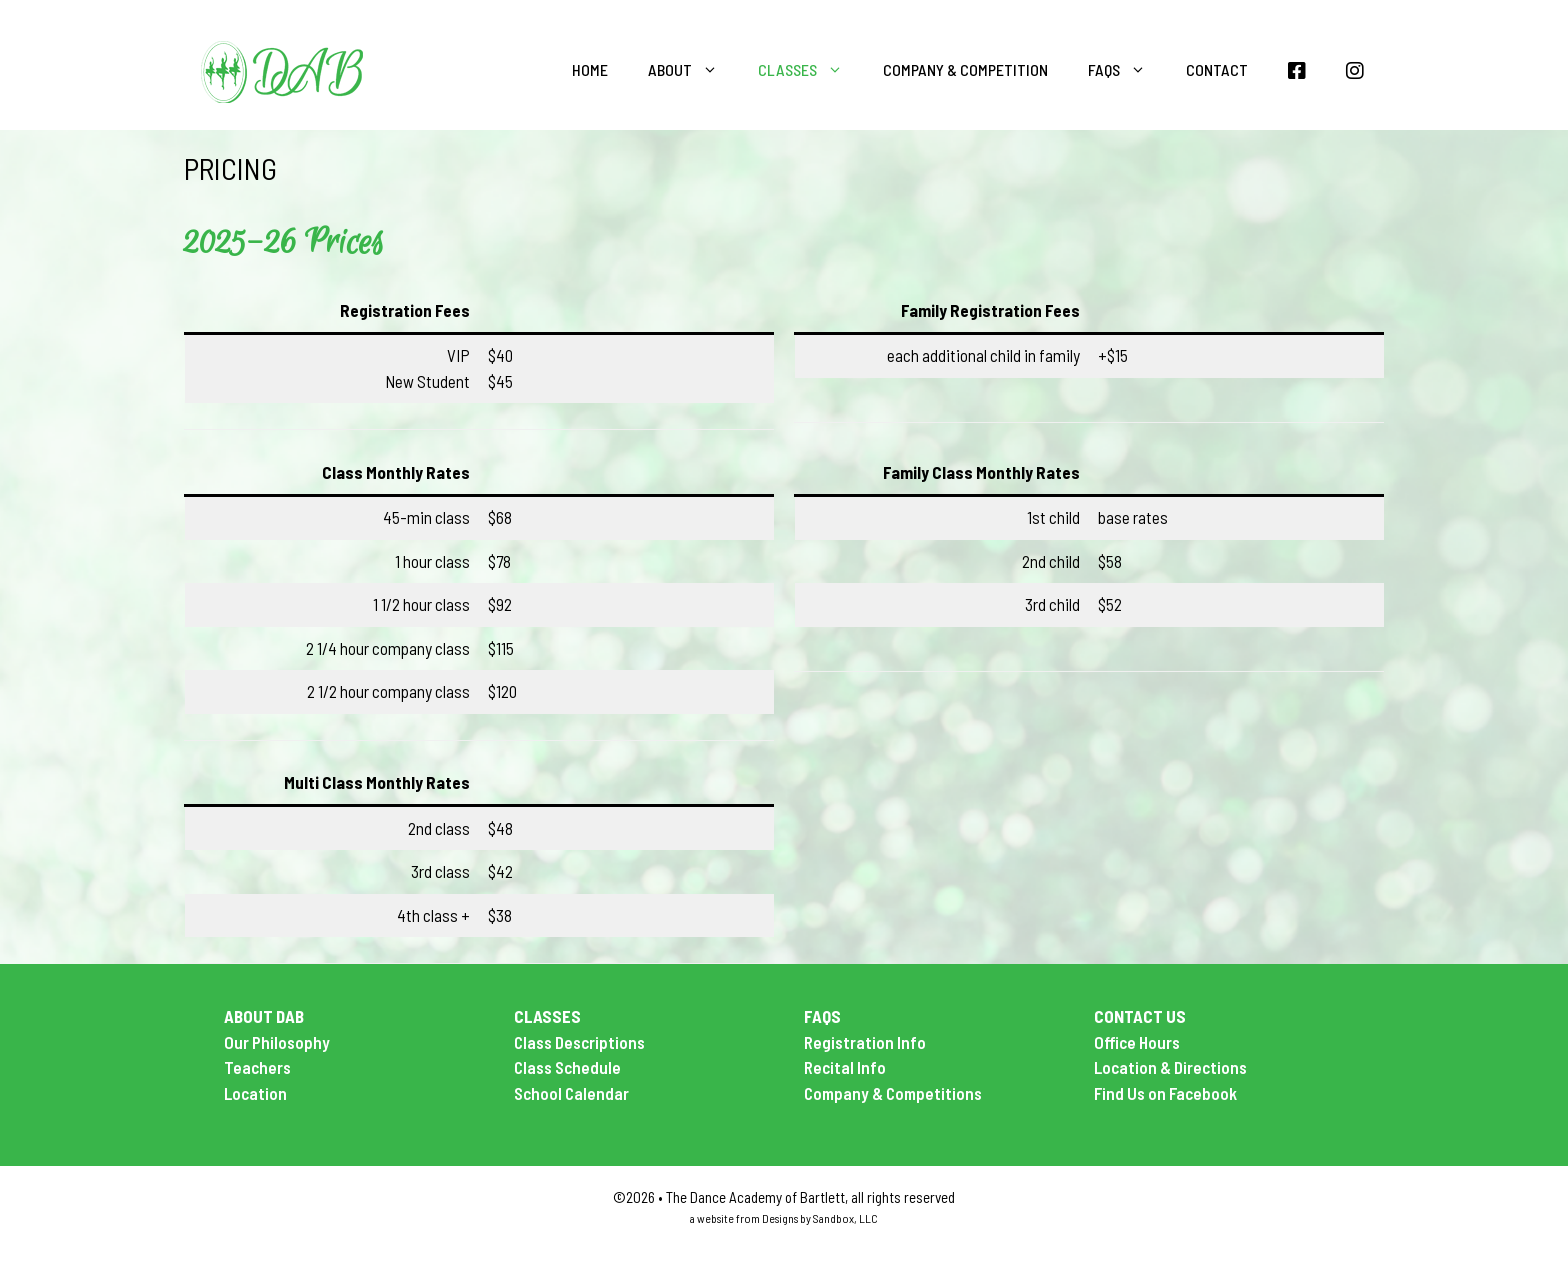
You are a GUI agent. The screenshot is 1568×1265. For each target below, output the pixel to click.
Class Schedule (567, 1067)
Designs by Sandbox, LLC (820, 1218)
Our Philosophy (277, 1042)
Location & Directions (1170, 1067)
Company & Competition (965, 69)
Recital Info (845, 1067)
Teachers (257, 1067)
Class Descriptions (579, 1042)
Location (255, 1093)
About (693, 70)
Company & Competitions (893, 1093)
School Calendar (571, 1093)
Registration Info (865, 1042)
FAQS (1127, 70)
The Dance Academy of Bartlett (755, 1197)
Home (590, 69)
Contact (1217, 69)
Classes (810, 70)
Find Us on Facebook (1165, 1093)
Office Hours (1137, 1042)
